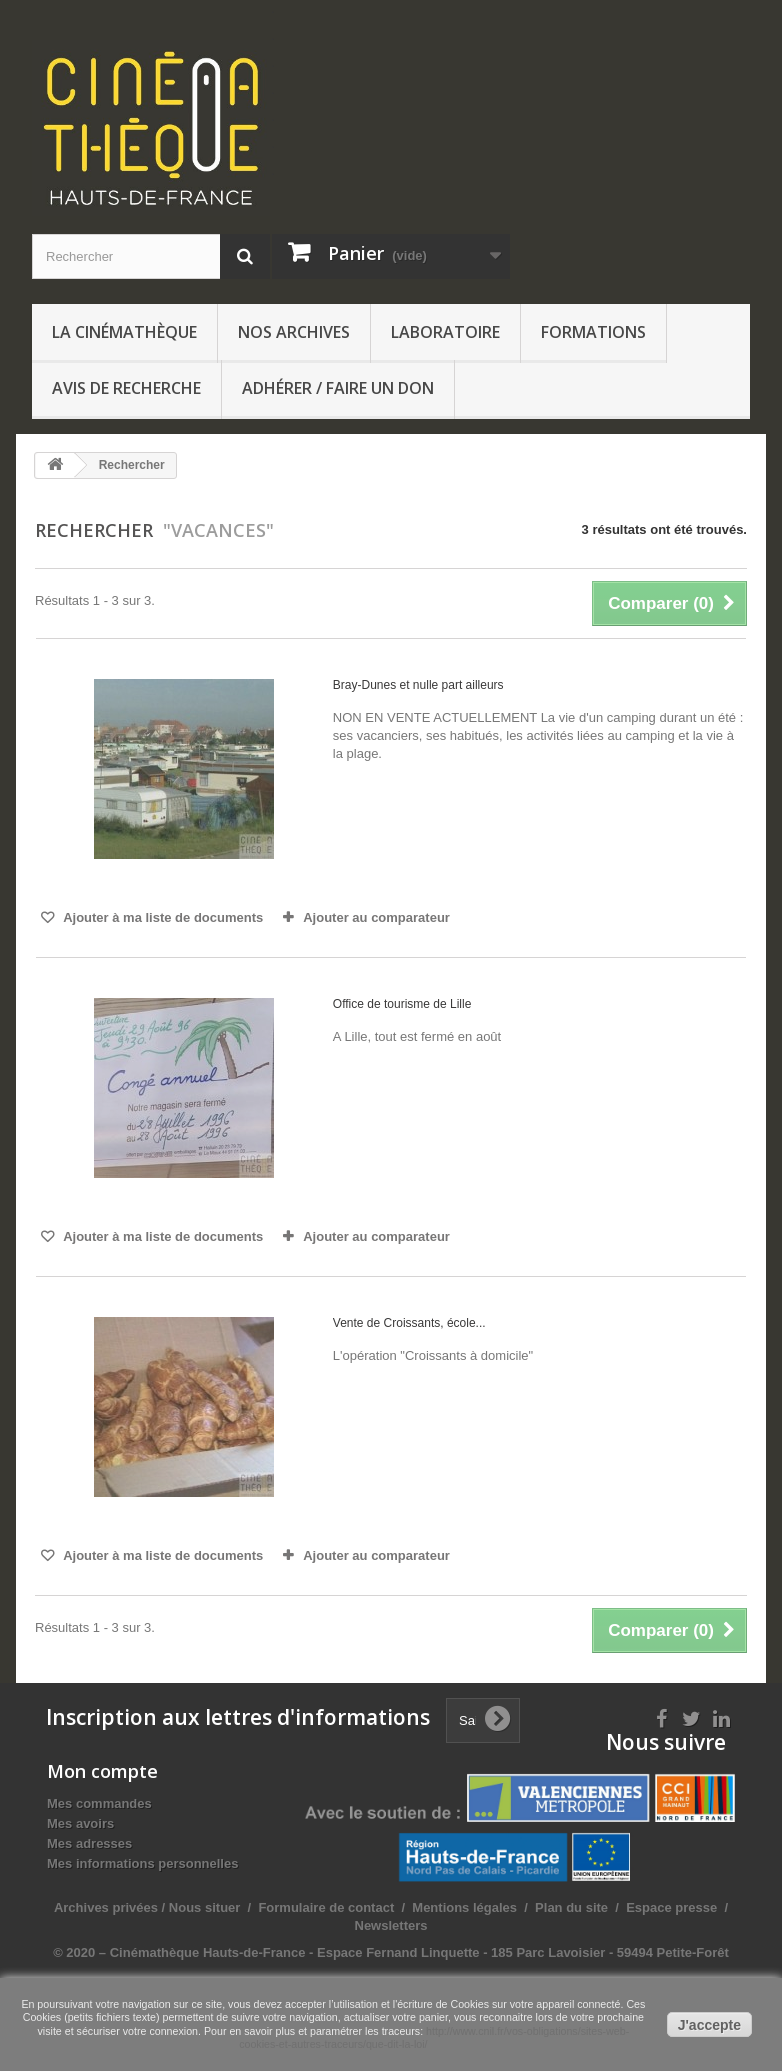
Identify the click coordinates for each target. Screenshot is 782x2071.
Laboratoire (445, 332)
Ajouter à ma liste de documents (161, 917)
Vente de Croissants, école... (409, 1323)
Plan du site (571, 1907)
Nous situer (205, 1907)
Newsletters (391, 1925)
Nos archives (294, 332)
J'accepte (709, 2025)
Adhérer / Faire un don (338, 388)
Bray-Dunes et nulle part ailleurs (418, 685)
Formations (593, 332)
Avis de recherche (126, 388)
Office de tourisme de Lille (402, 1004)
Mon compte (102, 1771)
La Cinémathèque (124, 332)
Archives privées (106, 1907)
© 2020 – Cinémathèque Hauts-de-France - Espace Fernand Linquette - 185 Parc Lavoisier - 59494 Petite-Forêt (391, 1952)
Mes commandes (99, 1803)
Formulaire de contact (326, 1907)
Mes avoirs (80, 1823)
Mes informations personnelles (142, 1863)
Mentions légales (464, 1907)
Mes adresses (89, 1843)
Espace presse (671, 1907)
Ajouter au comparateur (376, 917)
